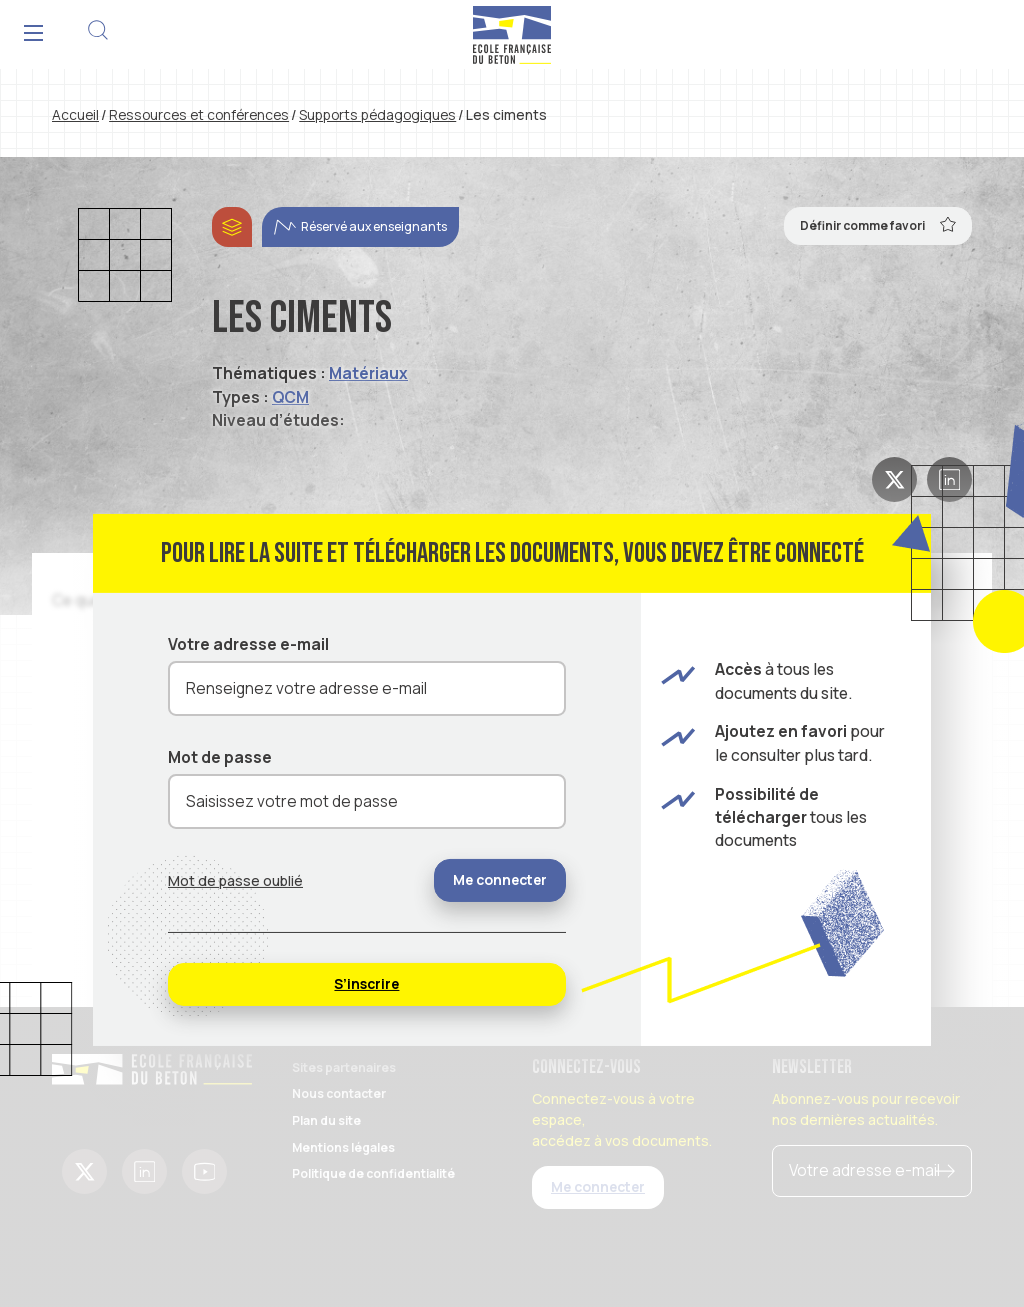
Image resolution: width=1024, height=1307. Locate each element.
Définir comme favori (878, 224)
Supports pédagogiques (377, 114)
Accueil (75, 114)
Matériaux (368, 373)
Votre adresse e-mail (248, 644)
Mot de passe (220, 757)
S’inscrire (366, 983)
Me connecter (500, 879)
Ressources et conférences (199, 114)
